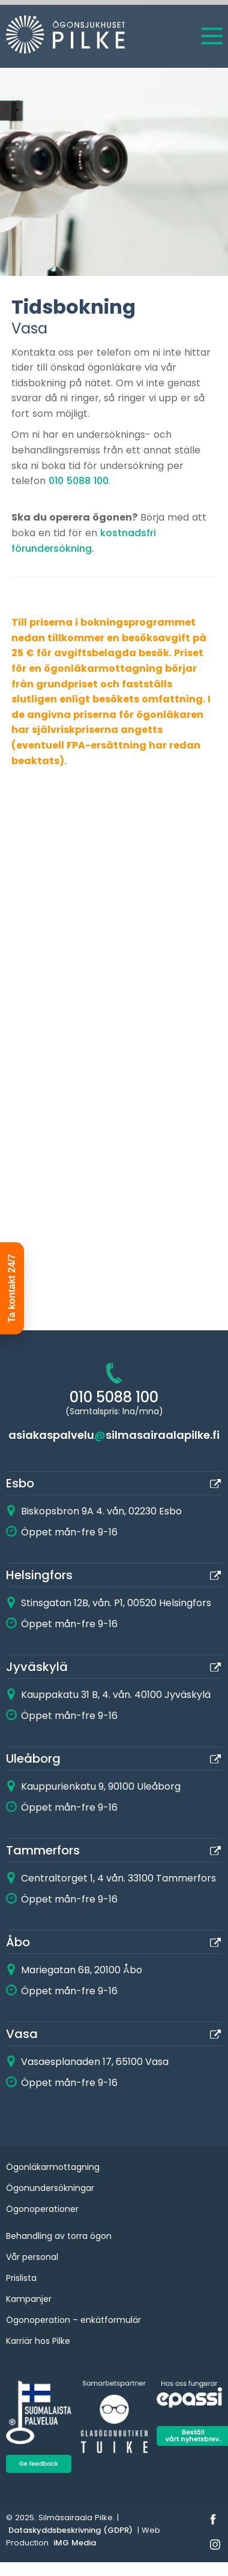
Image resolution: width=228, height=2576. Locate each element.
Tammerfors (43, 1850)
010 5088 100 (79, 481)
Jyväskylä (37, 1666)
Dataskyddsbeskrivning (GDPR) (70, 2530)
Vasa (22, 2033)
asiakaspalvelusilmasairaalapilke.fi (114, 1434)
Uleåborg (33, 1758)
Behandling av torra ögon (59, 2236)
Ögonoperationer (42, 2209)
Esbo (20, 1483)
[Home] (54, 36)
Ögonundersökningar (50, 2188)
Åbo (18, 1942)
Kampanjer (29, 2299)
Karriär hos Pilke (38, 2341)
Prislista (21, 2278)
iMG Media (74, 2542)
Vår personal (32, 2257)
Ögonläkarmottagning (53, 2167)
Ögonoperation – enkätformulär (73, 2320)
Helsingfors (39, 1575)
